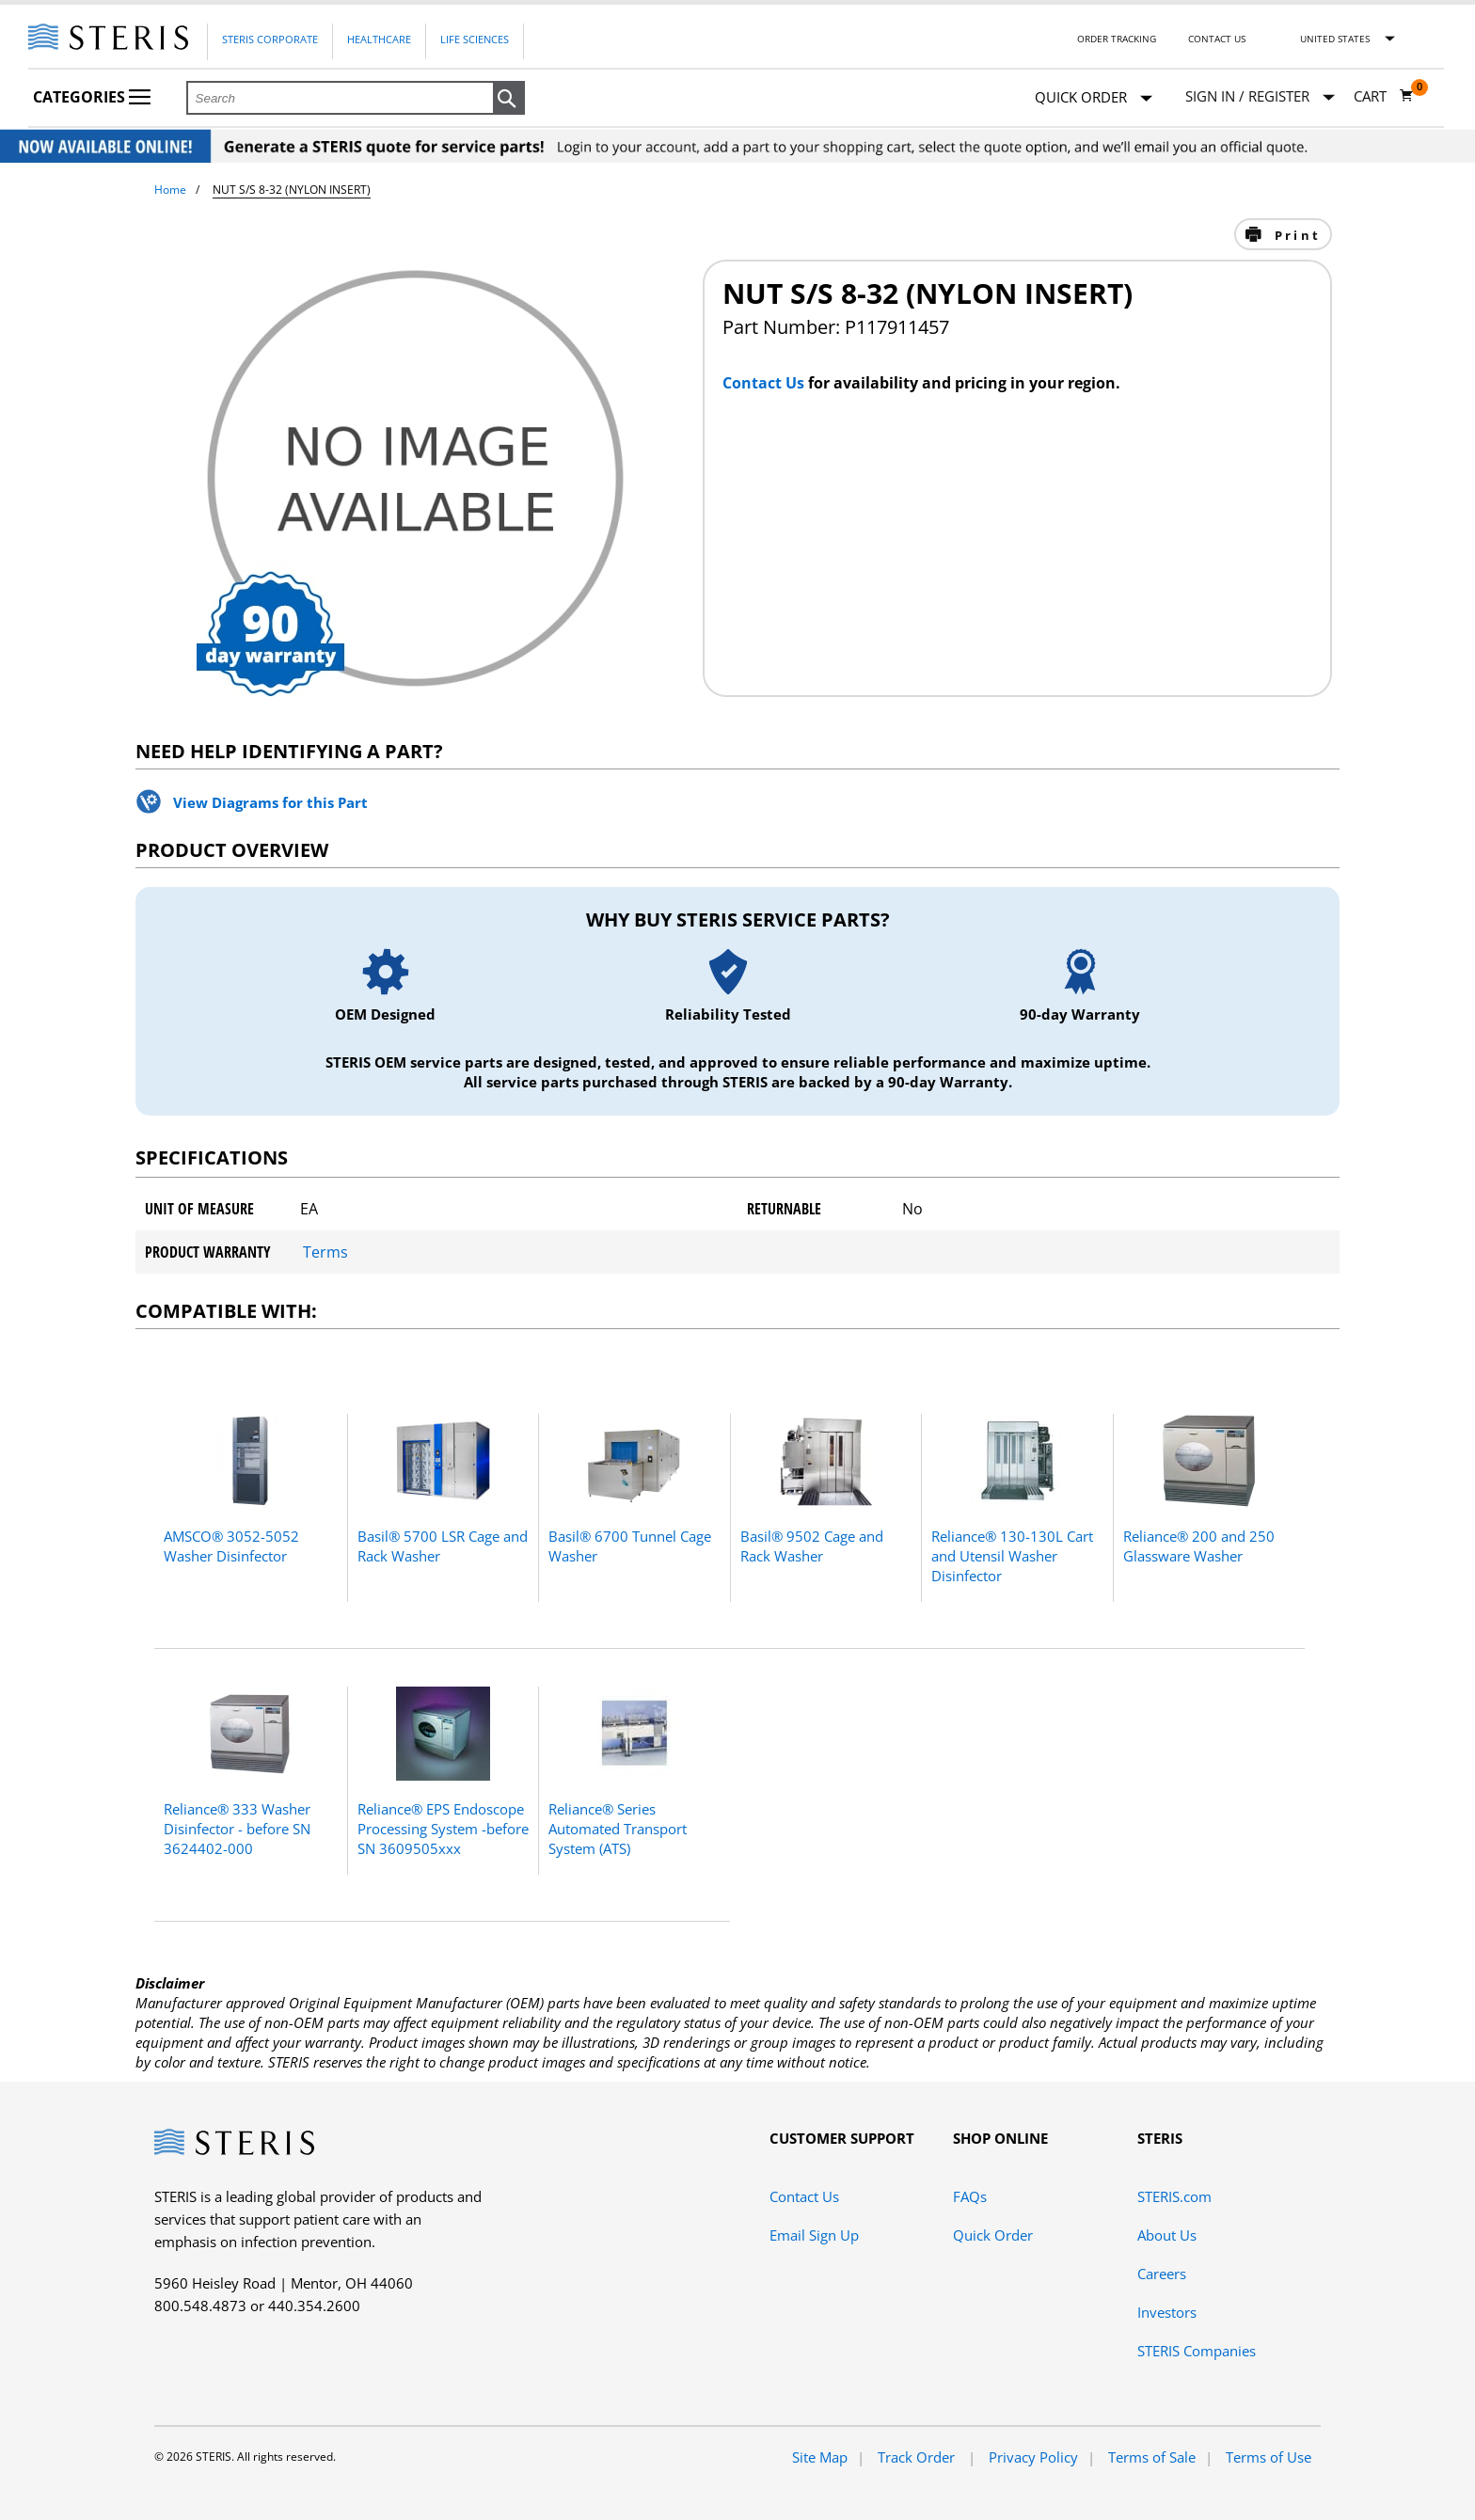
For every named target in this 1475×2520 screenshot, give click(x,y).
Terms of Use (1268, 2457)
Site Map (820, 2457)
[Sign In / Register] (1260, 96)
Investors (1167, 2312)
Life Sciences (474, 39)
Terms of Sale (1152, 2457)
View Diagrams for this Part (270, 802)
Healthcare (379, 39)
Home (170, 190)
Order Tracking (1116, 38)
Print (1295, 235)
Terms (325, 1252)
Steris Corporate (270, 39)
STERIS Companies (1196, 2350)
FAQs (970, 2196)
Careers (1161, 2273)
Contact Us (1216, 38)
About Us (1167, 2235)
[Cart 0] (1384, 96)
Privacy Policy (1033, 2457)
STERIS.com (1174, 2196)
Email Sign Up (814, 2235)
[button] (509, 99)
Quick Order (1093, 98)
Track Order (918, 2457)
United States (1335, 38)
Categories (92, 97)
